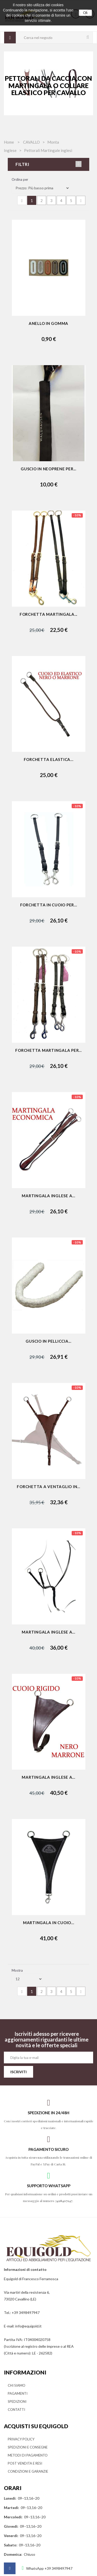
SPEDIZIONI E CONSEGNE (28, 2447)
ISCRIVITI (18, 2072)
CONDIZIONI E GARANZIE (28, 2471)
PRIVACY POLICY (21, 2439)
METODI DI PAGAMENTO (28, 2455)
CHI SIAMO (16, 2385)
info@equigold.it (28, 2326)
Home (9, 142)
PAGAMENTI (17, 2393)
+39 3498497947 (26, 2312)
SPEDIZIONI (17, 2401)
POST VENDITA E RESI (25, 2463)
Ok (85, 13)
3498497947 (63, 2201)
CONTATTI (16, 2409)
